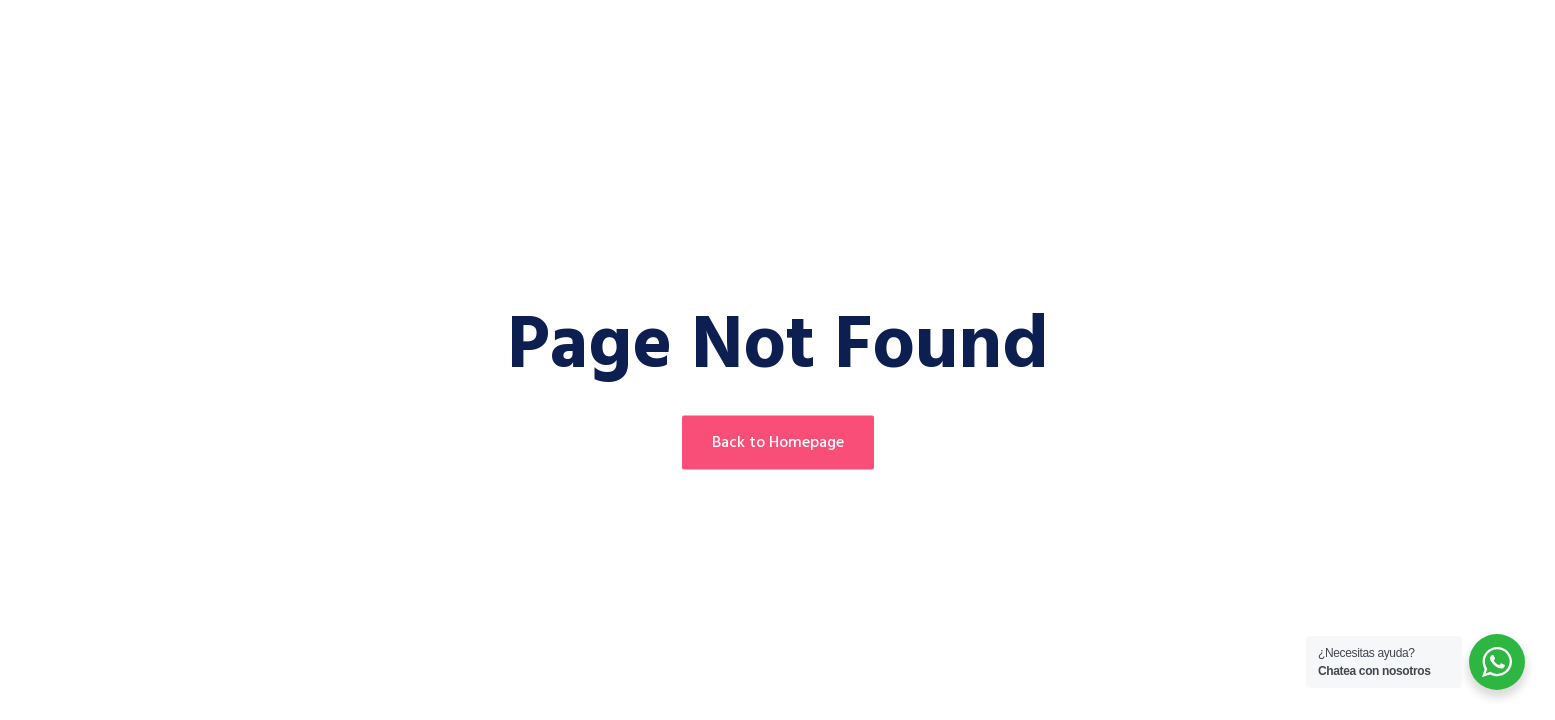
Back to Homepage (778, 443)
